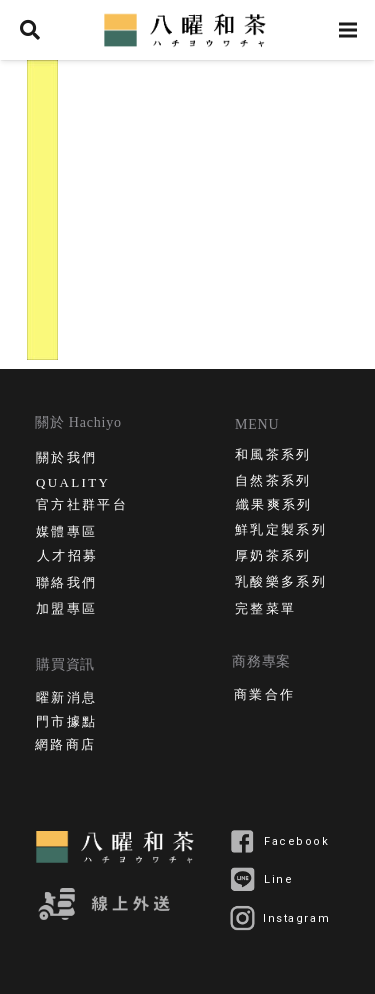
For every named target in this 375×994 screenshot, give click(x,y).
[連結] (188, 30)
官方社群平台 (82, 506)
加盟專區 (66, 610)
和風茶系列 (273, 456)
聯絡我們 (66, 584)
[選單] (348, 30)
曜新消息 (66, 699)
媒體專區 (66, 533)
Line (278, 879)
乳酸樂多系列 (281, 583)
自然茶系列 (273, 482)
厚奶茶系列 (273, 557)
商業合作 (264, 696)
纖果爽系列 (274, 506)
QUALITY (73, 483)
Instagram (296, 918)
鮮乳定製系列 (281, 531)
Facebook (297, 841)
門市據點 (66, 723)
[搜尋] (30, 30)
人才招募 (67, 557)
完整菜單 (265, 610)
